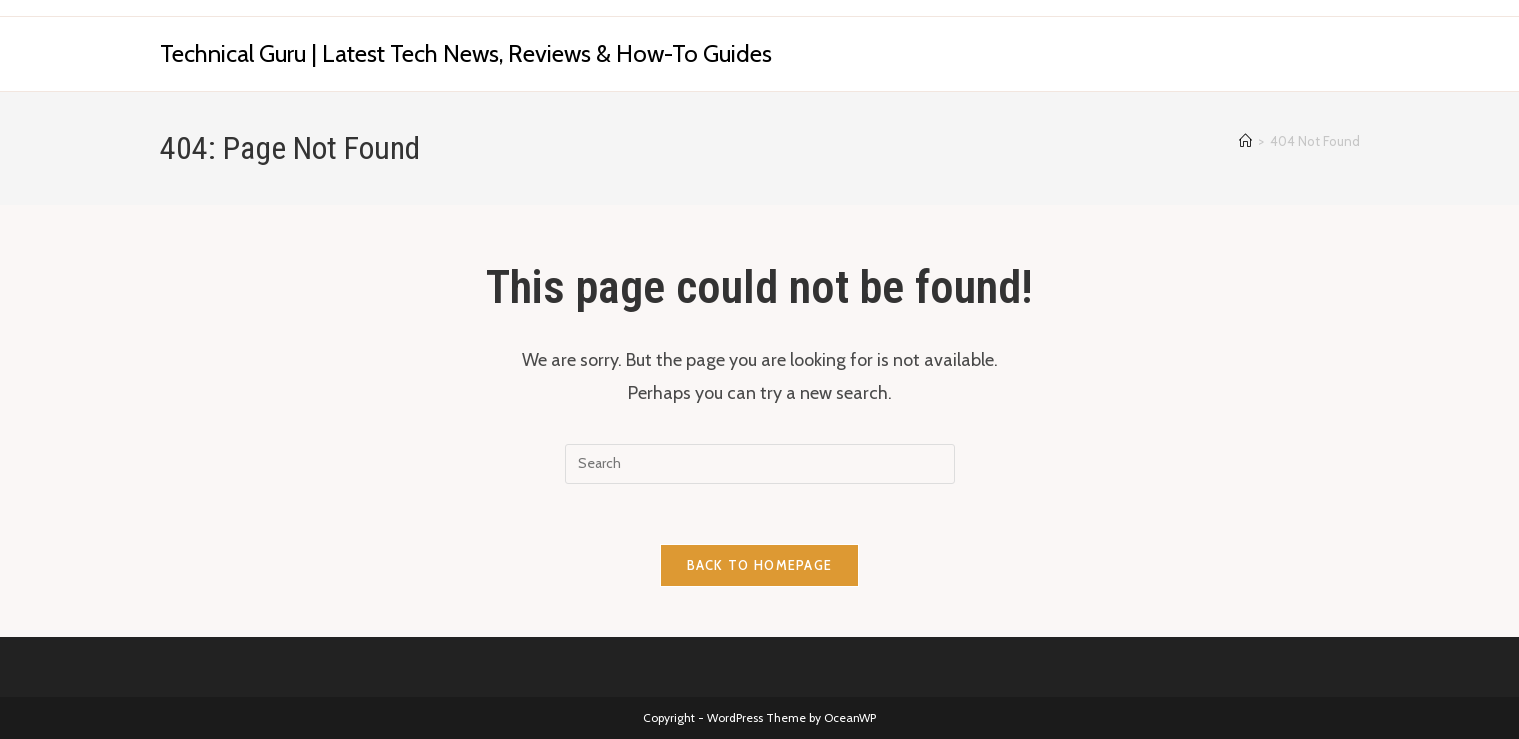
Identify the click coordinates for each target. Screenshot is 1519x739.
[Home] (1245, 141)
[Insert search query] (760, 464)
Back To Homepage (760, 565)
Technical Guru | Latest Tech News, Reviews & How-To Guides (466, 53)
